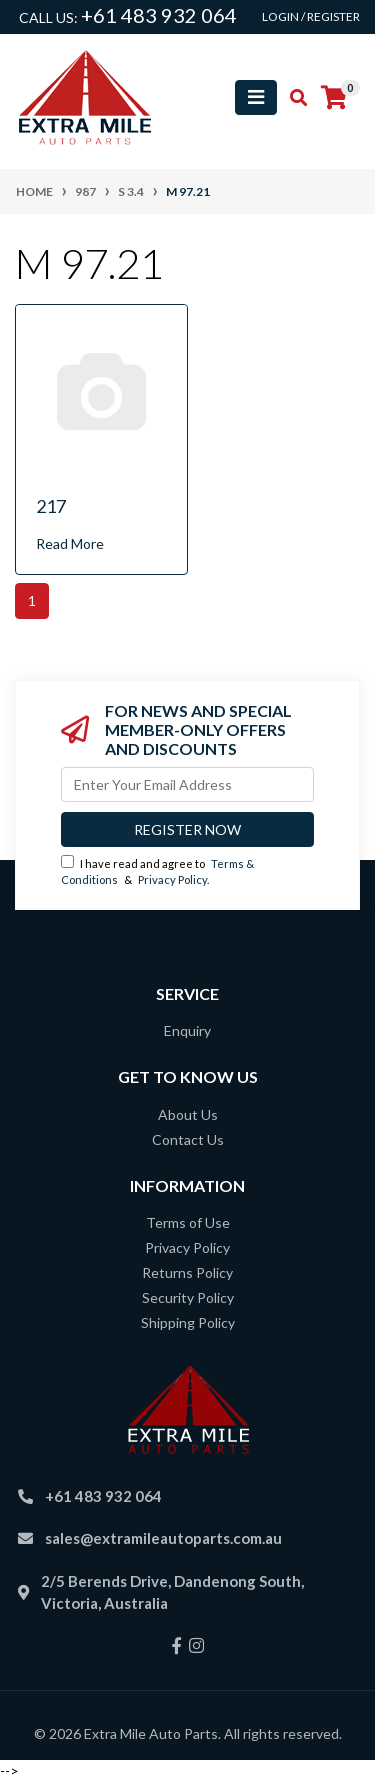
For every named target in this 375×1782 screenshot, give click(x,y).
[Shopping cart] (334, 98)
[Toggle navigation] (256, 97)
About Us (188, 1114)
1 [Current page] (32, 600)
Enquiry (187, 1030)
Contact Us (188, 1139)
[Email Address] (187, 784)
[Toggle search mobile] (292, 98)
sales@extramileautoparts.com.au (163, 1538)
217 (51, 506)
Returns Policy (187, 1272)
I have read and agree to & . (157, 871)
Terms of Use (188, 1222)
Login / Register (311, 16)
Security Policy (188, 1297)
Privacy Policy (172, 879)
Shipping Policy (188, 1322)
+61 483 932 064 (159, 15)
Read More (70, 543)
